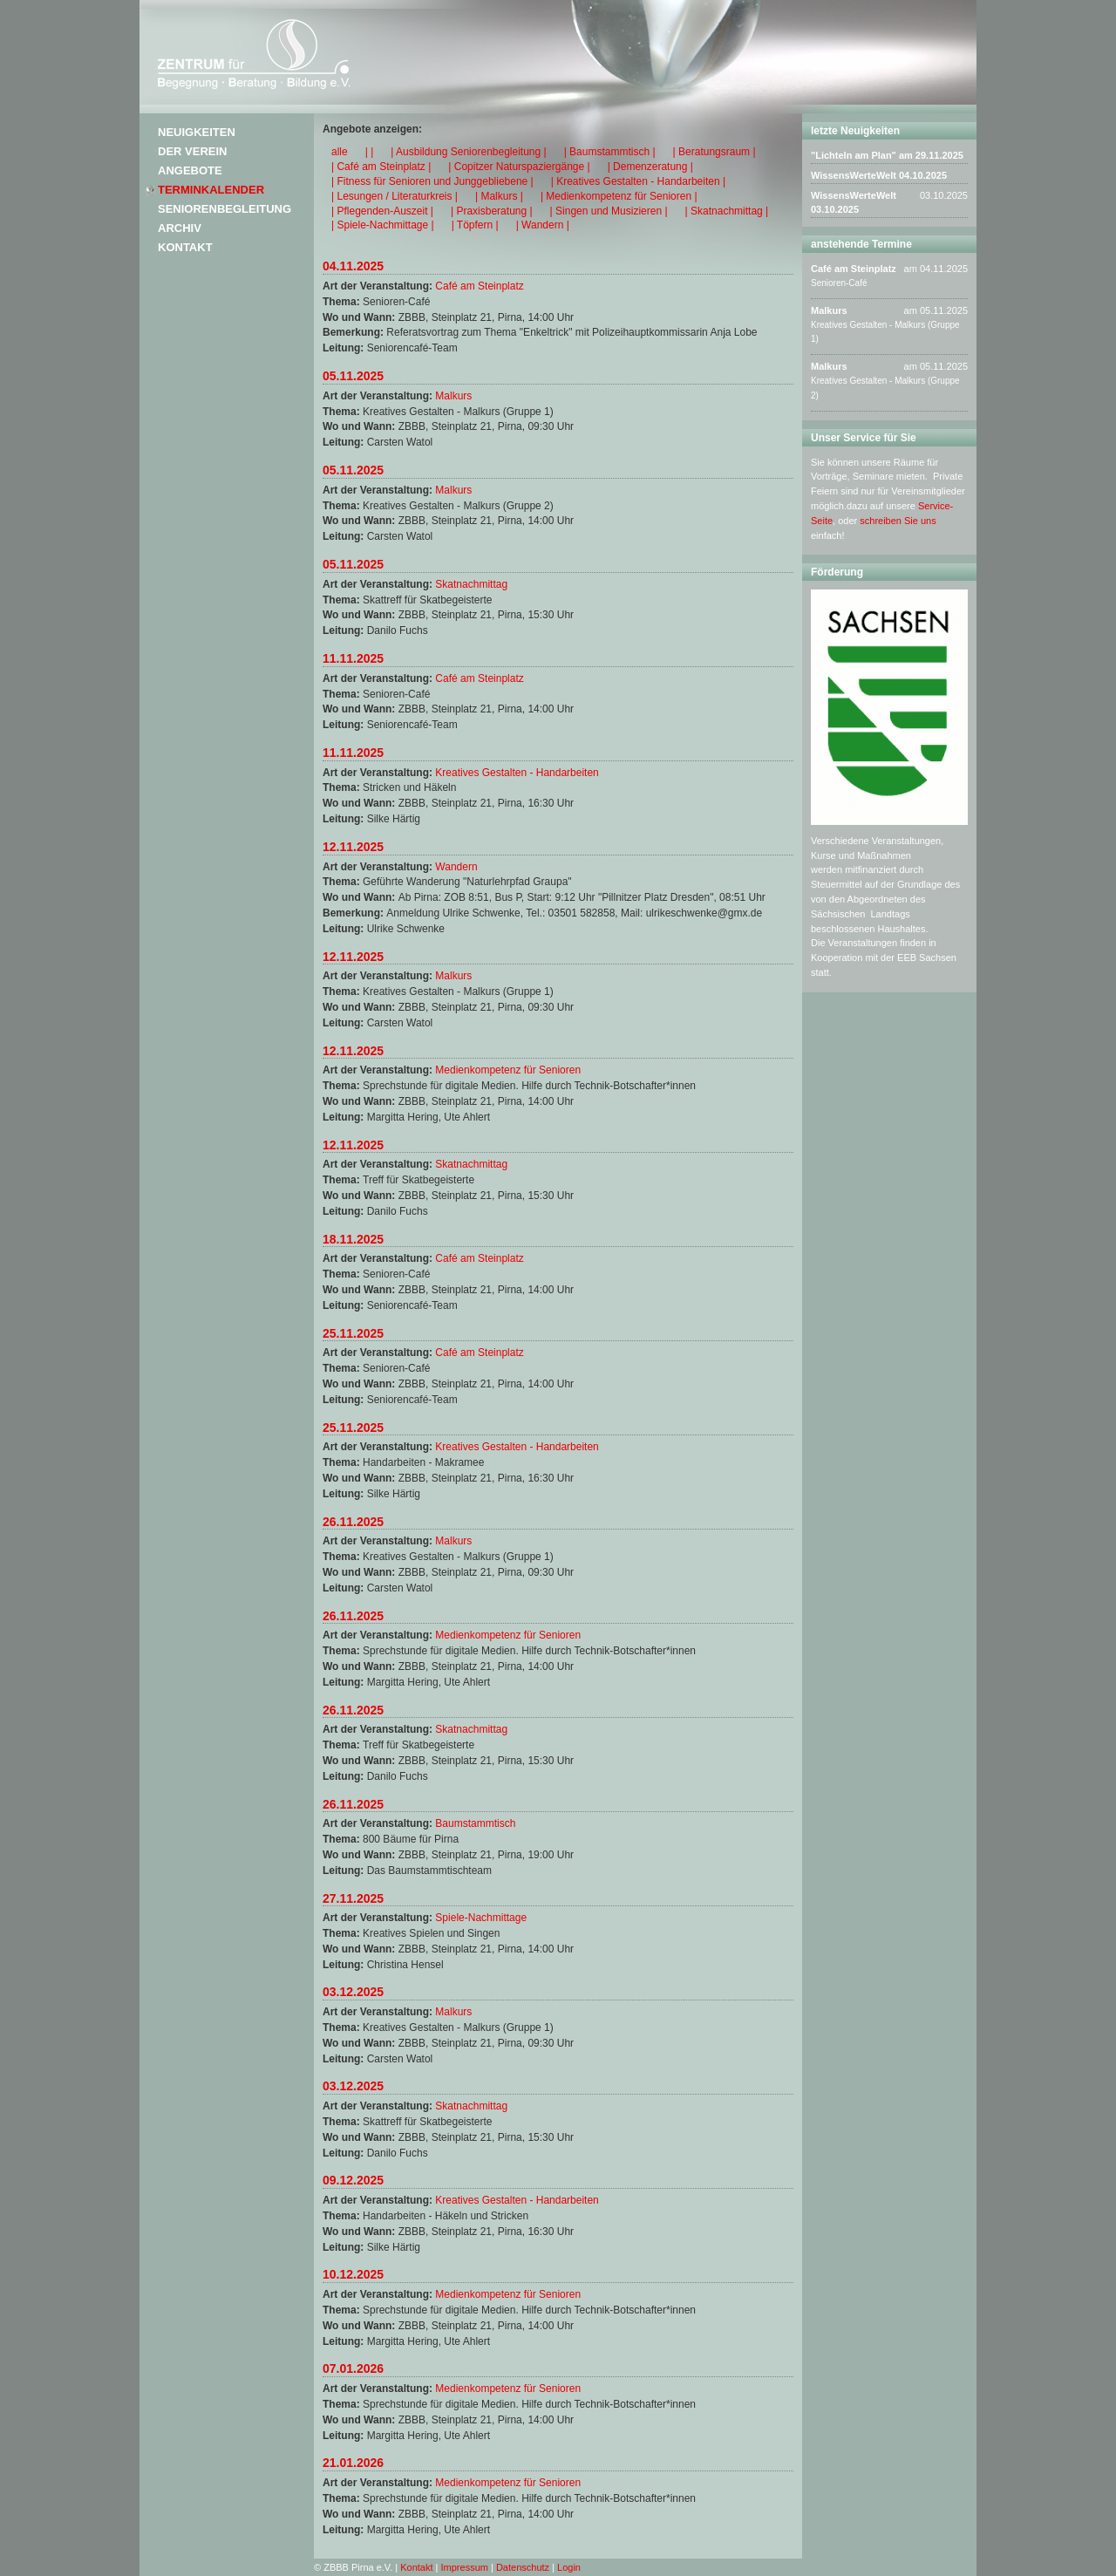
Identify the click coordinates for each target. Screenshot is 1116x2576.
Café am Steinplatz (479, 286)
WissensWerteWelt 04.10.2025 (879, 175)
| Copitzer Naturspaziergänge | (518, 166)
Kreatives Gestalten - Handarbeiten (516, 773)
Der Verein (192, 151)
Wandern (456, 867)
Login (569, 2567)
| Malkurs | (499, 196)
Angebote (190, 170)
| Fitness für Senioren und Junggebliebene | (432, 181)
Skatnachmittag (471, 584)
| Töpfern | (475, 225)
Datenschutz (522, 2567)
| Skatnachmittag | (727, 211)
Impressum (464, 2567)
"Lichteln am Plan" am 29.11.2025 (887, 155)
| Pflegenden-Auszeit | (382, 211)
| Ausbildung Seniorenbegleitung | (468, 152)
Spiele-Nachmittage (481, 1918)
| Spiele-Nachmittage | (382, 225)
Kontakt (185, 247)
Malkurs (453, 396)
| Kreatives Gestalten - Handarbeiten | (638, 181)
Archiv (179, 228)
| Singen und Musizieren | (609, 211)
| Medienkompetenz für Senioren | (619, 196)
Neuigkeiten (196, 132)
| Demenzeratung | (650, 166)
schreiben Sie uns (898, 520)
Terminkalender (211, 189)
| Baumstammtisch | (610, 152)
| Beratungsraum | (714, 152)
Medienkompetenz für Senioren (508, 1070)
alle (339, 152)
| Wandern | (542, 225)
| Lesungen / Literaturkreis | (394, 196)
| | (369, 152)
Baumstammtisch (475, 1823)
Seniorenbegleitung (224, 208)
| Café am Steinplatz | (381, 166)
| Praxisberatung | (492, 211)
